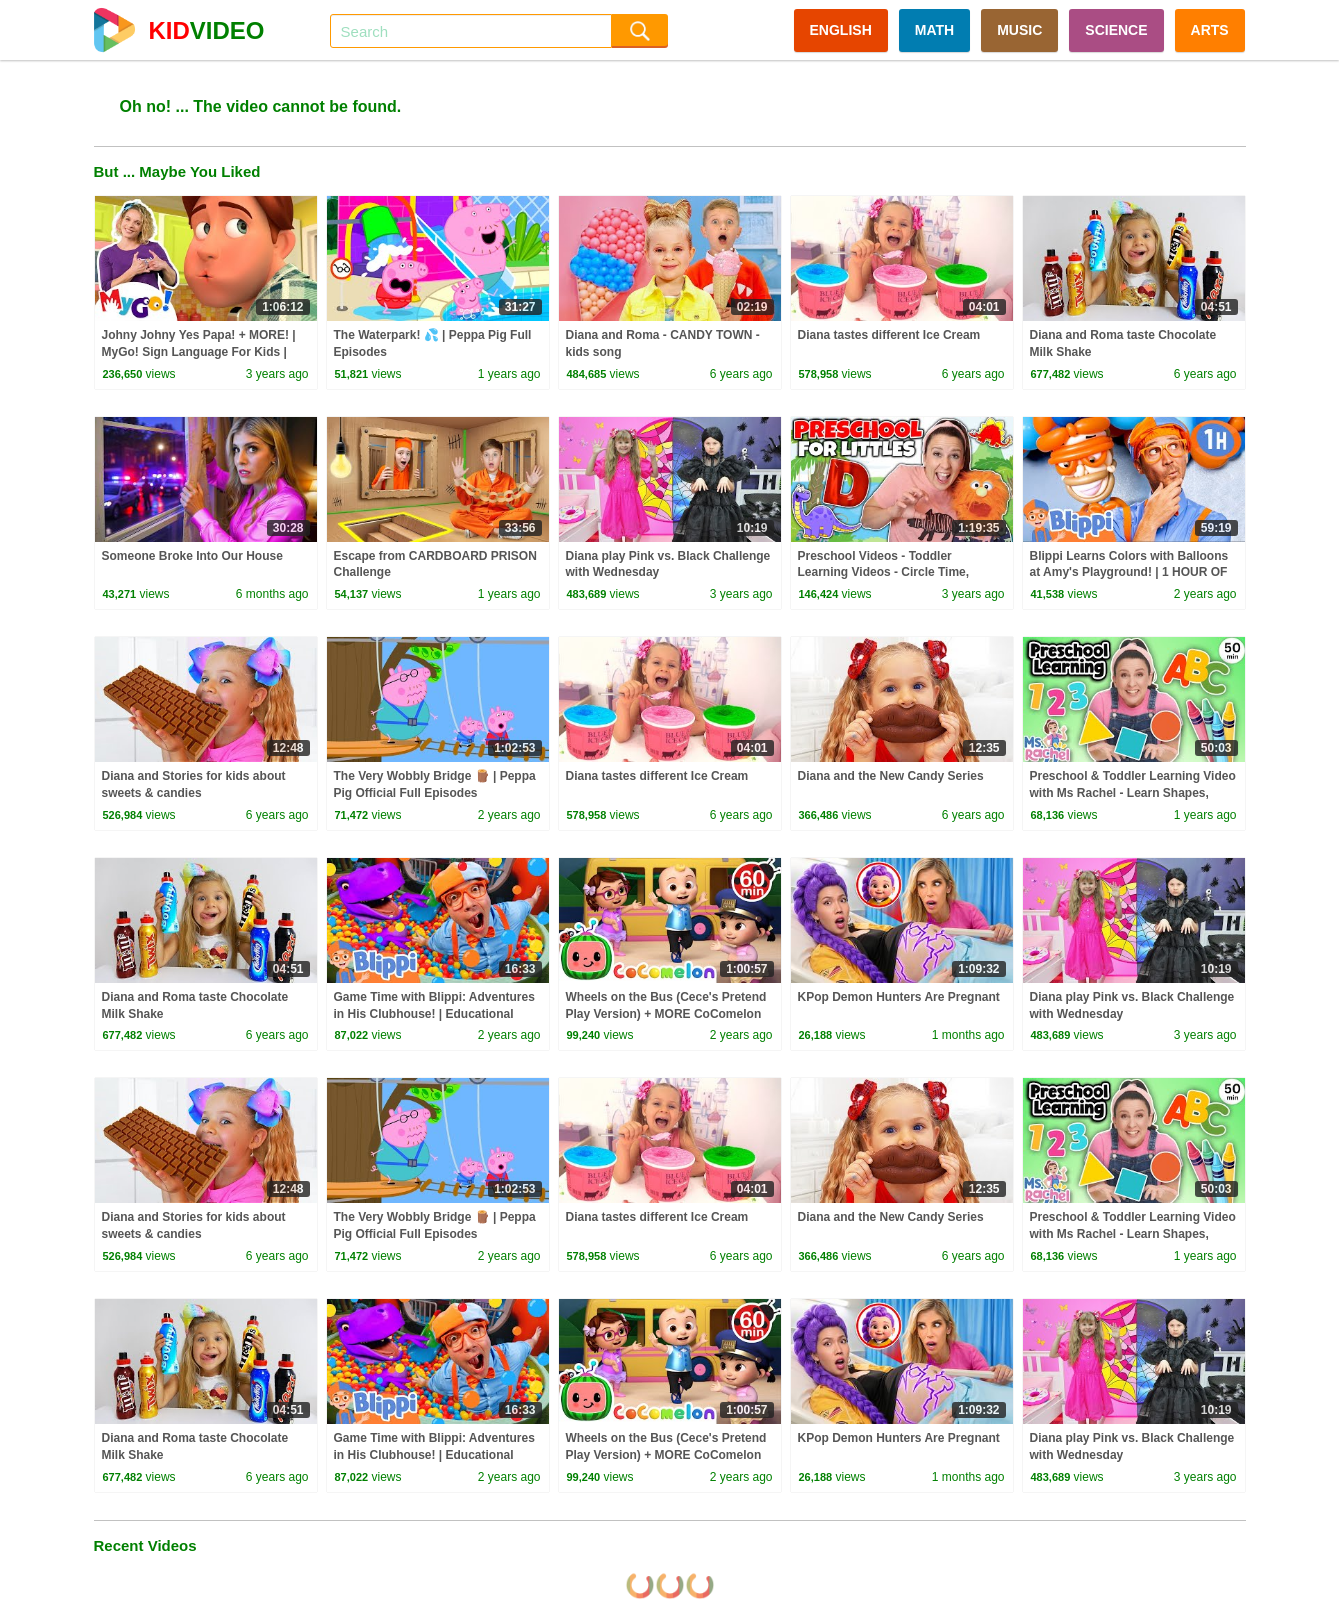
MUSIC (1019, 30)
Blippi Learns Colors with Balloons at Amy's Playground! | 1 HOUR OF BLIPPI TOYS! (1129, 573)
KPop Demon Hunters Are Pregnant (899, 997)
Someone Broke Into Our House (192, 556)
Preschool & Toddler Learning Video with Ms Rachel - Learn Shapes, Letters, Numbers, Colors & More (1133, 793)
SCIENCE (1116, 30)
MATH (934, 30)
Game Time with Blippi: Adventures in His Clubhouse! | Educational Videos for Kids (434, 1014)
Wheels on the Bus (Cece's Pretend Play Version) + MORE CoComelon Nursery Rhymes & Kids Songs (666, 1014)
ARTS (1210, 30)
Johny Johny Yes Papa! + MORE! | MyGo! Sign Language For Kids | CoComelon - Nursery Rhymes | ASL (205, 352)
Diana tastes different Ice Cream (889, 335)
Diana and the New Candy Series (891, 776)
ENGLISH (841, 30)
